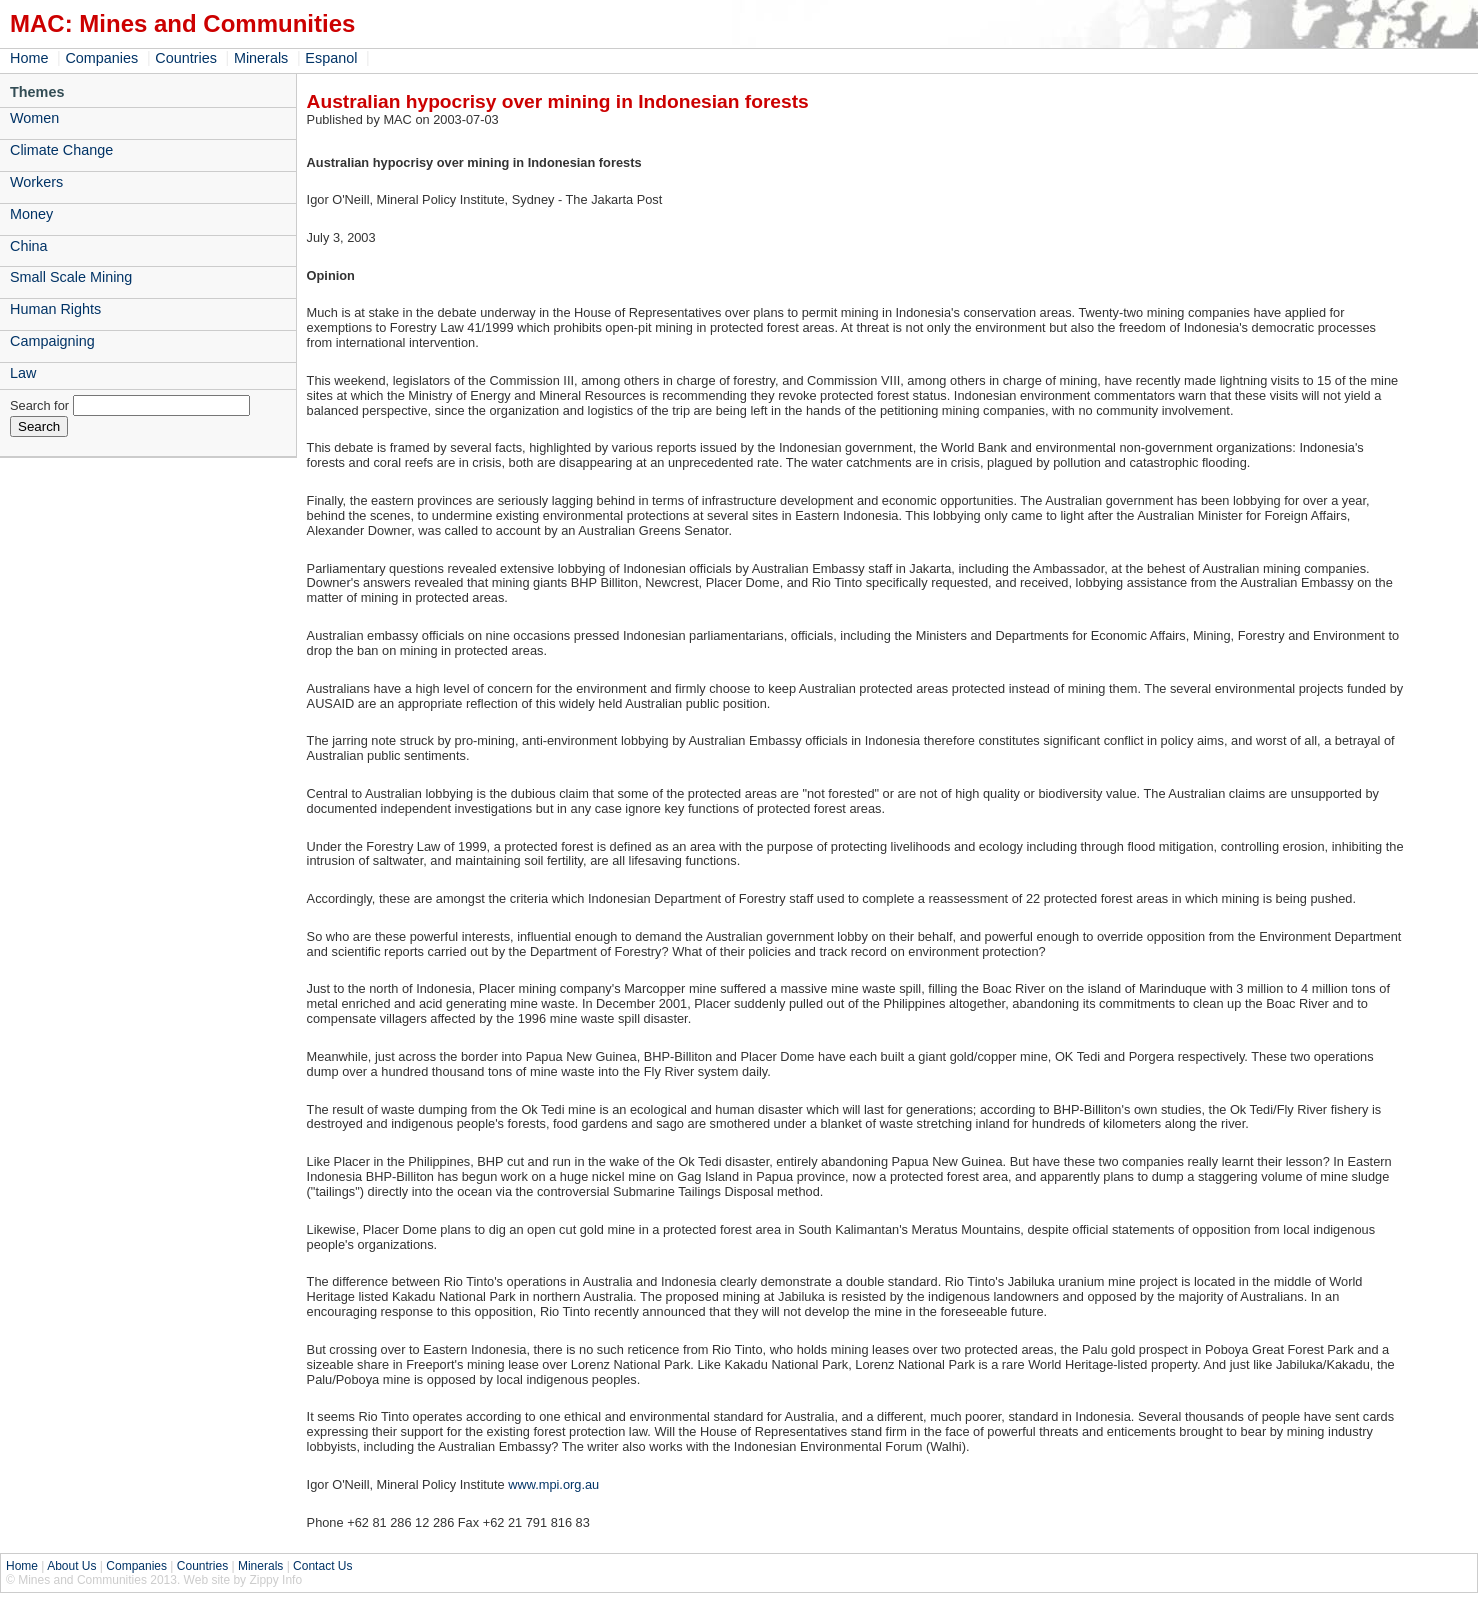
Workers (36, 182)
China (29, 246)
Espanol (331, 58)
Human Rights (55, 309)
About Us (71, 1566)
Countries (186, 58)
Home (29, 58)
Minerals (261, 58)
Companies (101, 58)
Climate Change (61, 150)
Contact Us (322, 1566)
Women (34, 118)
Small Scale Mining (71, 277)
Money (31, 214)
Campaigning (52, 341)
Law (23, 373)
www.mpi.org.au (552, 1484)
